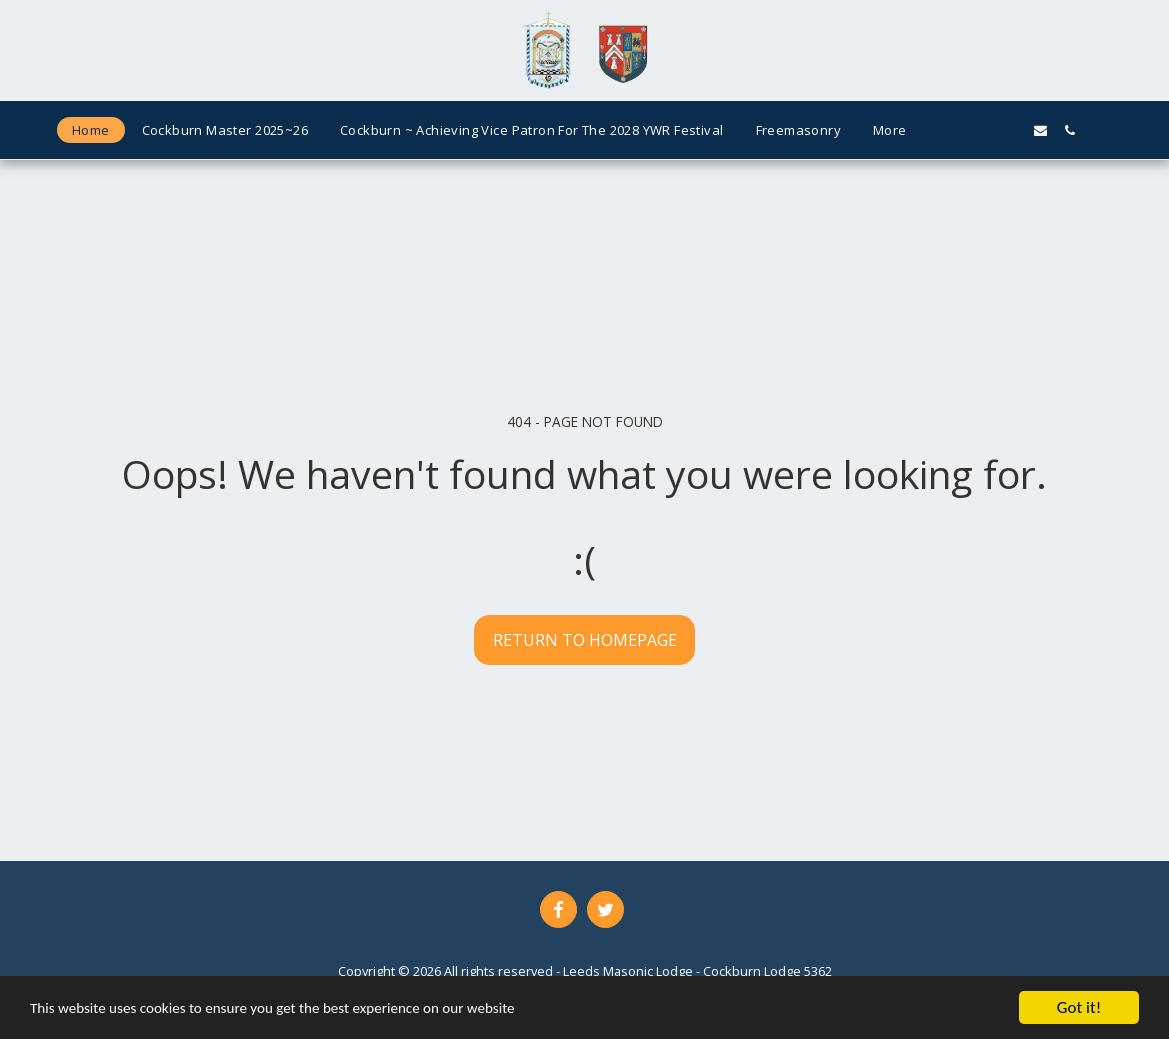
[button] (953, 130)
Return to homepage (585, 640)
